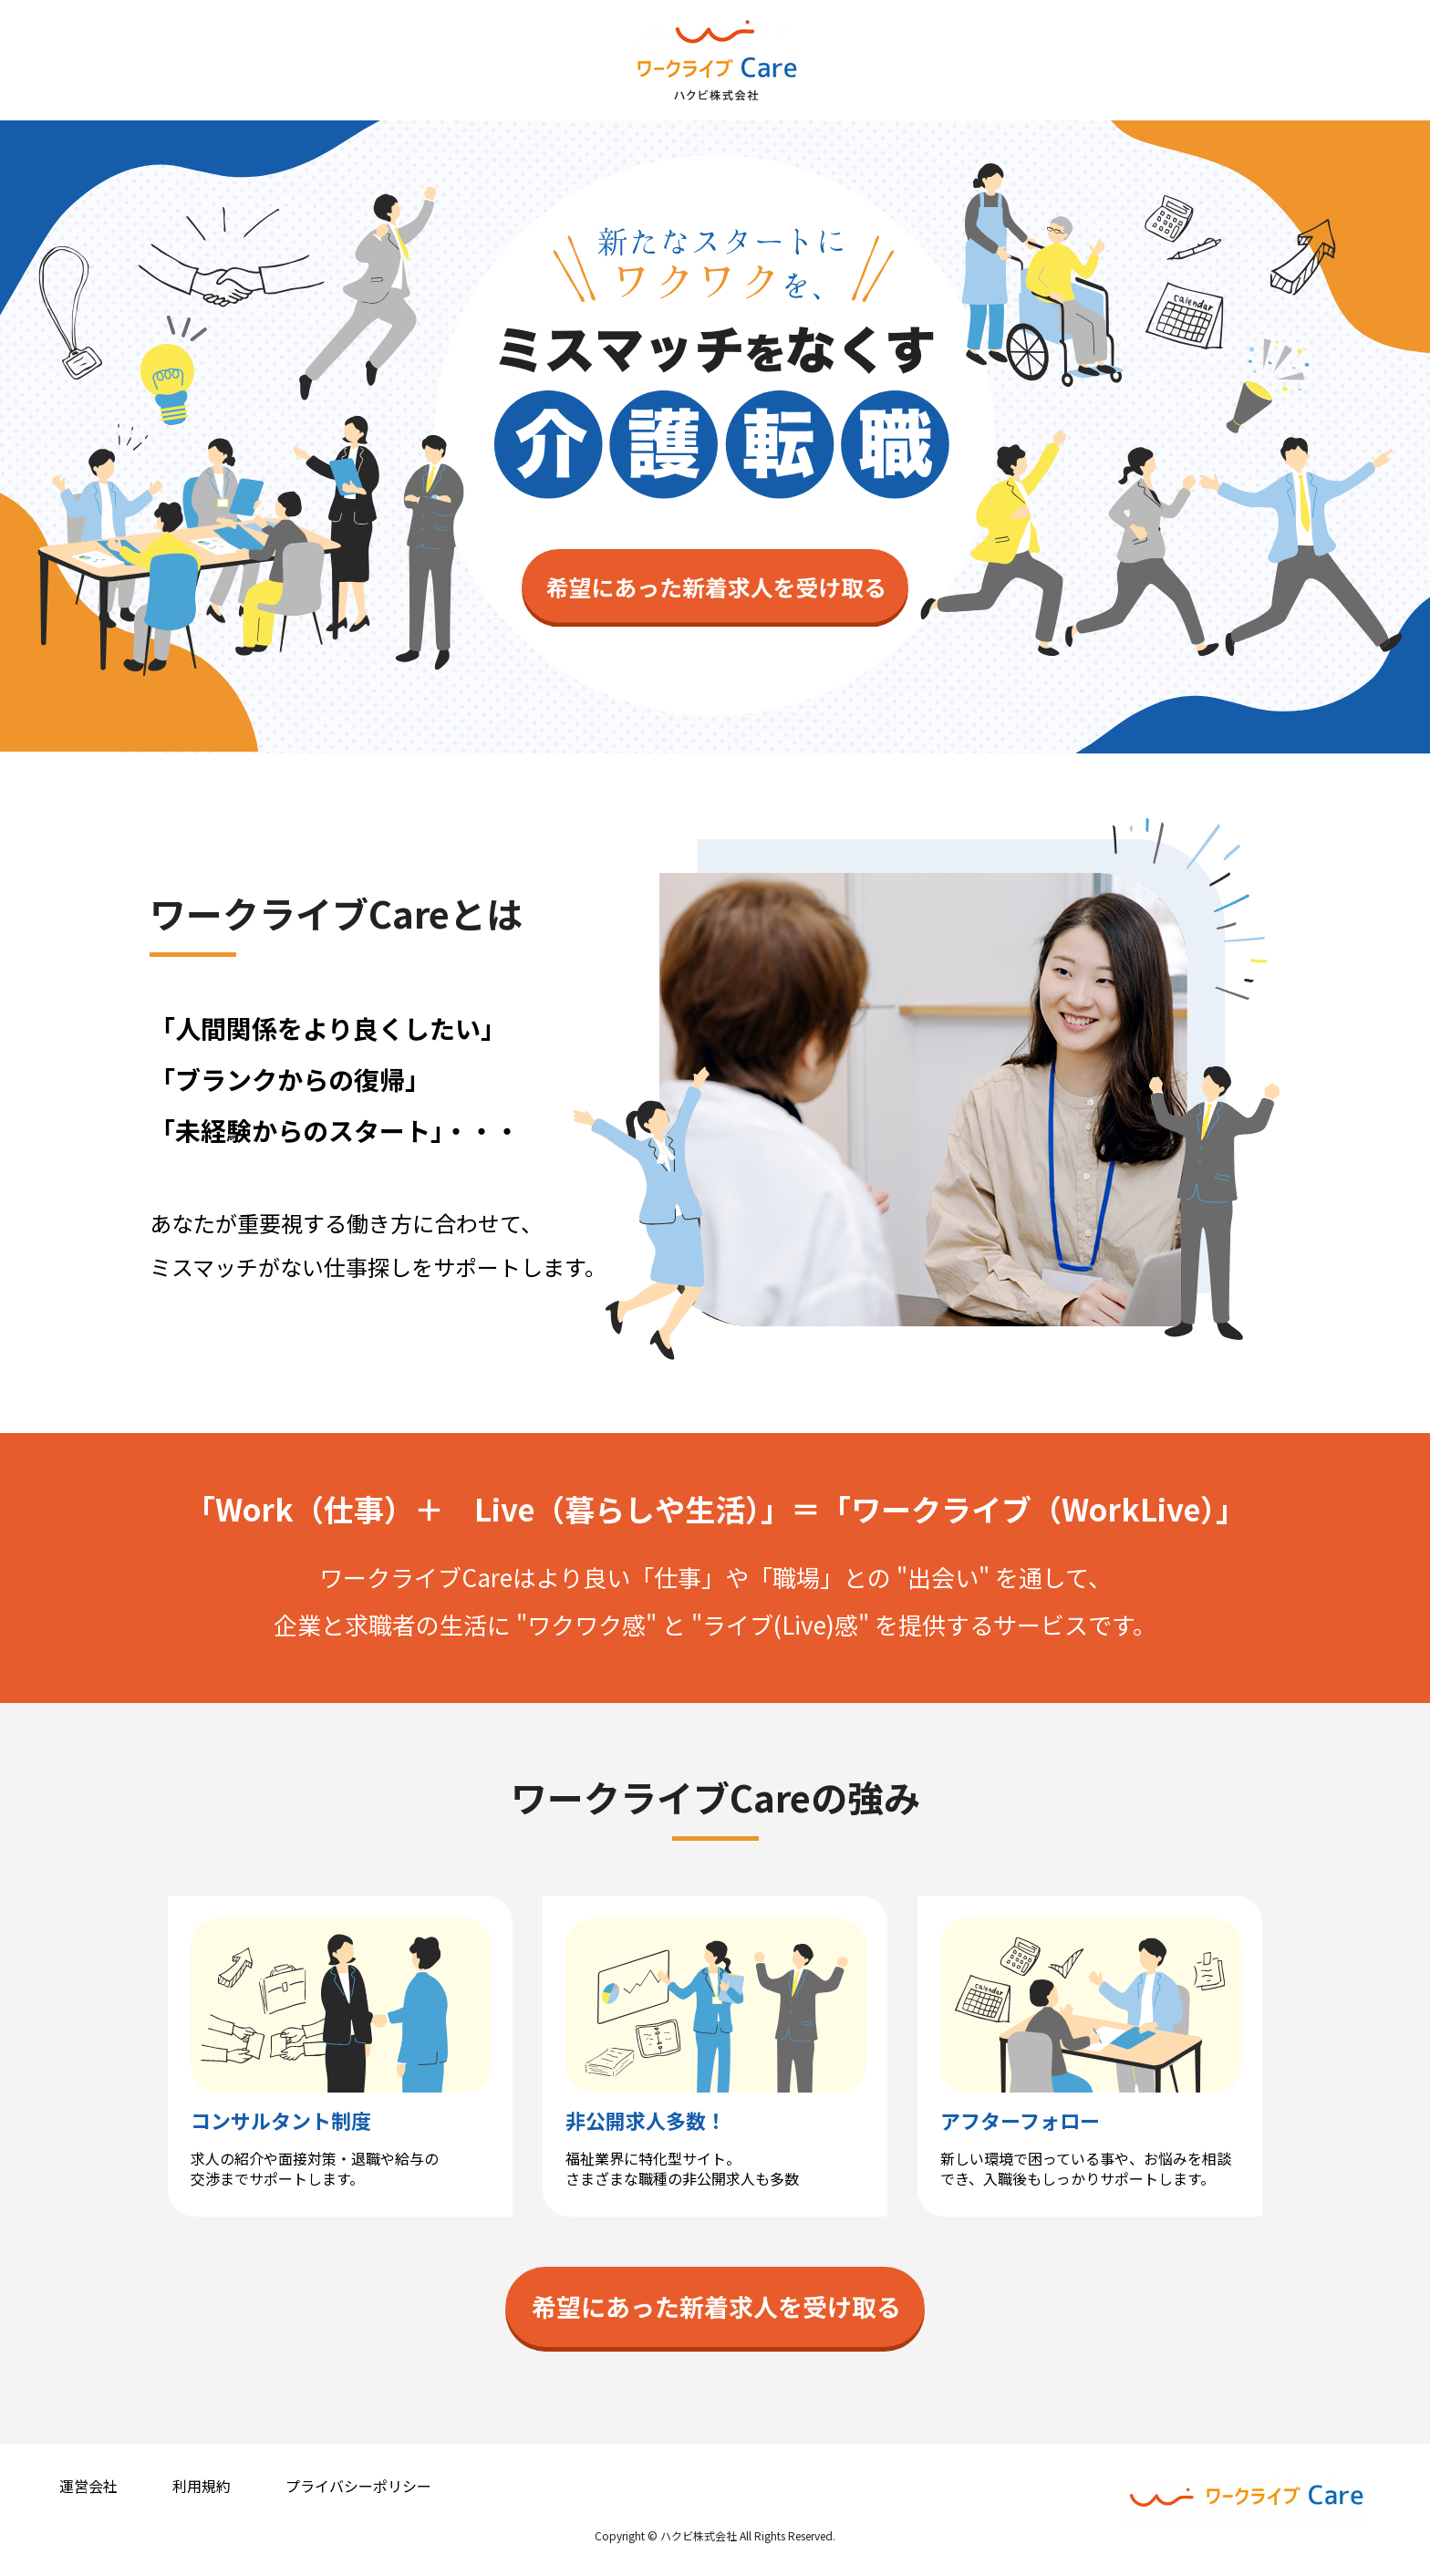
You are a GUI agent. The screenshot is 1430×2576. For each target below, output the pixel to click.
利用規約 (201, 2486)
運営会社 (88, 2486)
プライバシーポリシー (358, 2486)
